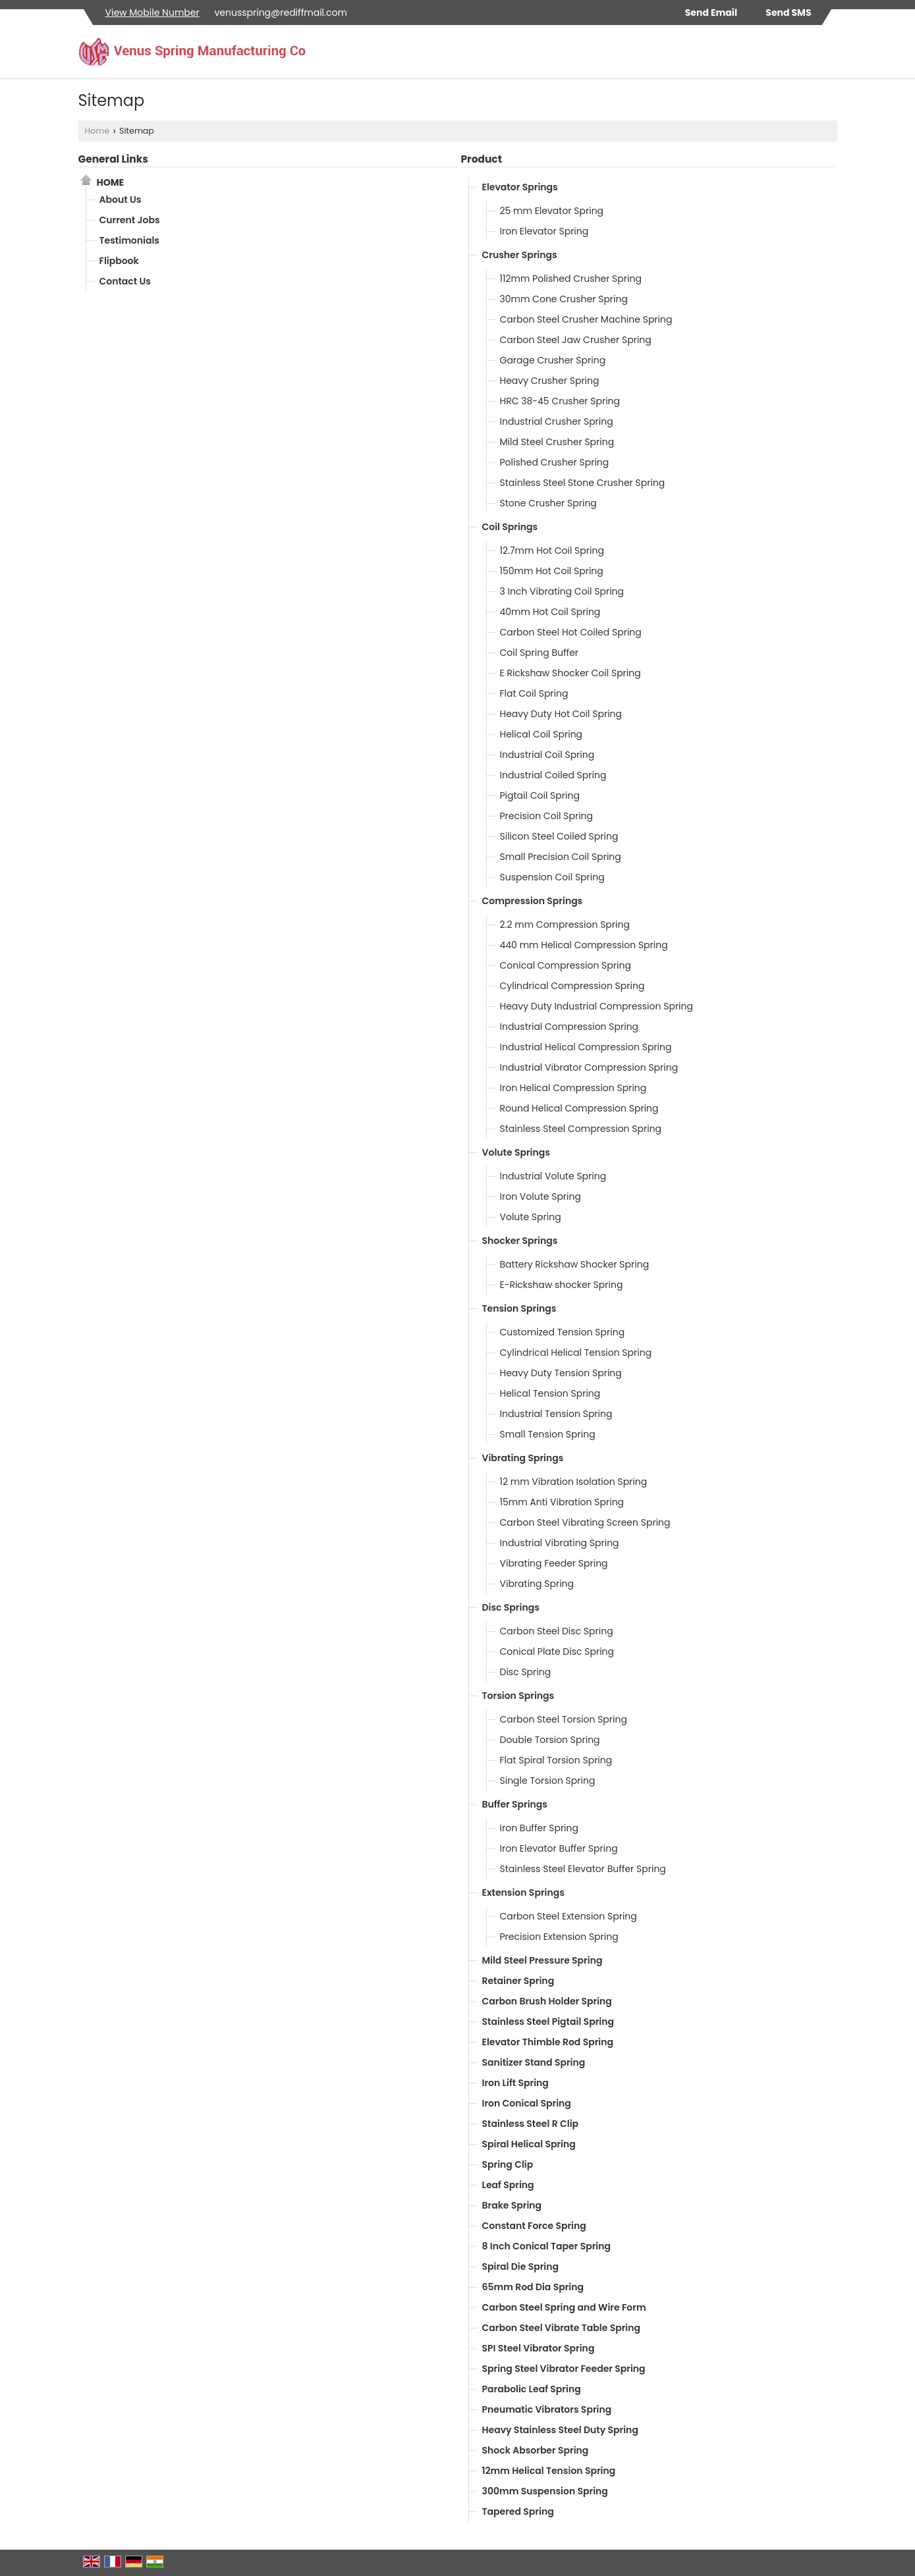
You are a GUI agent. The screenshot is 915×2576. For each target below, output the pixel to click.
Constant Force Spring (534, 2225)
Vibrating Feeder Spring (554, 1563)
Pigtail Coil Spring (540, 795)
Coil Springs (510, 526)
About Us (120, 199)
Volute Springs (516, 1152)
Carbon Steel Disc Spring (556, 1631)
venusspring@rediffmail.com (280, 12)
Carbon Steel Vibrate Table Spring (561, 2327)
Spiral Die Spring (520, 2266)
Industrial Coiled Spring (553, 775)
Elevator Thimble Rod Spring (548, 2042)
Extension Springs (523, 1892)
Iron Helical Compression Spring (573, 1087)
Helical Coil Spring (541, 734)
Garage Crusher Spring (553, 360)
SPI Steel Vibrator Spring (538, 2348)
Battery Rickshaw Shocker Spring (575, 1264)
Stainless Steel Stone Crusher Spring (582, 482)
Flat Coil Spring (534, 693)
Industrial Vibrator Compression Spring (589, 1067)
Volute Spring (530, 1216)
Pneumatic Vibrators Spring (547, 2409)
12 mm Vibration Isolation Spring (574, 1481)
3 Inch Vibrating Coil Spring (562, 591)
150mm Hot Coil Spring (551, 570)
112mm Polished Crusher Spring (571, 278)
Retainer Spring (518, 1980)
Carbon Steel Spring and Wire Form (564, 2307)
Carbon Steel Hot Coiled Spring (571, 632)
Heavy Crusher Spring (549, 380)
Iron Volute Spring (540, 1196)
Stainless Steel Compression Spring (581, 1128)
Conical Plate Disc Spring (557, 1651)
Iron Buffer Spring (539, 1828)
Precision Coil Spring (547, 815)
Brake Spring (512, 2205)
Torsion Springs (518, 1695)
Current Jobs (129, 220)
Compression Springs (532, 900)
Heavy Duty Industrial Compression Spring (596, 1006)
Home (97, 130)
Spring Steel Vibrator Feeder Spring (564, 2368)
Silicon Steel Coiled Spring (559, 836)
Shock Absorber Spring (535, 2450)
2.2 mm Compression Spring (565, 924)
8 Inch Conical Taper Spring (546, 2246)
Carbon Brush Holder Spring (547, 2001)
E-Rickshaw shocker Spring (561, 1284)
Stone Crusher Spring (548, 503)
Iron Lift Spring (515, 2082)
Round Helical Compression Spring (579, 1108)
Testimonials (129, 240)
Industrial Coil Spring (547, 754)
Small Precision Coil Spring (560, 856)
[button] (152, 12)
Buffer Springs (514, 1804)
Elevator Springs (520, 187)
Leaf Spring (508, 2184)
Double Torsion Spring (550, 1739)
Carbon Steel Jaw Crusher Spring (576, 339)
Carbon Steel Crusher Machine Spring (586, 319)
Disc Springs (511, 1607)
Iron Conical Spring (526, 2103)
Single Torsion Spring (548, 1780)
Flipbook (119, 260)
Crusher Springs (519, 254)
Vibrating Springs (523, 1457)
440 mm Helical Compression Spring (584, 945)
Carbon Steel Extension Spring (568, 1916)
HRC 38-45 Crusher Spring (560, 401)
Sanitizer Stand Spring (534, 2062)
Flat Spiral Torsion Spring (556, 1760)
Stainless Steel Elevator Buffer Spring (583, 1868)
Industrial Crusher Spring (556, 421)
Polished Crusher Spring (554, 462)
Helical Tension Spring (550, 1393)
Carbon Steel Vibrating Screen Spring (585, 1522)
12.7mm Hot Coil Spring (552, 550)
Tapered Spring (518, 2511)
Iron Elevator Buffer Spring (559, 1848)
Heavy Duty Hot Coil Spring (561, 713)
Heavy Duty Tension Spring (561, 1373)
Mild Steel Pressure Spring (542, 1960)
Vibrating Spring (537, 1583)
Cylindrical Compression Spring (572, 985)
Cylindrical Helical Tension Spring (576, 1352)
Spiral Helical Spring (529, 2144)
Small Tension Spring (548, 1434)
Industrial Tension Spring (556, 1413)
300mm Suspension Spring (545, 2491)
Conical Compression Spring (565, 965)
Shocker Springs (520, 1240)
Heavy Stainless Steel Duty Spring (560, 2429)
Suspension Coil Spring (552, 877)
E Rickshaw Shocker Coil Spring (570, 673)
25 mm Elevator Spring (552, 210)
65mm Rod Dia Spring (533, 2287)
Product (481, 159)
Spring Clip (508, 2164)
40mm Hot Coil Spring (550, 611)
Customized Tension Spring (562, 1332)
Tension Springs (519, 1308)
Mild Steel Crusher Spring (557, 441)
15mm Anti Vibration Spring (562, 1502)
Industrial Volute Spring (553, 1176)
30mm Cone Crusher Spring (564, 299)
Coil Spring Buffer (539, 652)
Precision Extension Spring (559, 1936)
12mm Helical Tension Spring (549, 2470)
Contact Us (125, 281)
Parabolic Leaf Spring (531, 2389)
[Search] (829, 55)
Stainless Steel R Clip (530, 2123)
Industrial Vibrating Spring (559, 1542)
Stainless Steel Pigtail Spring (548, 2021)
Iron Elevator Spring (544, 231)
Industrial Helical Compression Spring (586, 1047)
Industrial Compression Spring (569, 1026)
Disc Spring (525, 1671)
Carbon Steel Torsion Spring (563, 1719)
